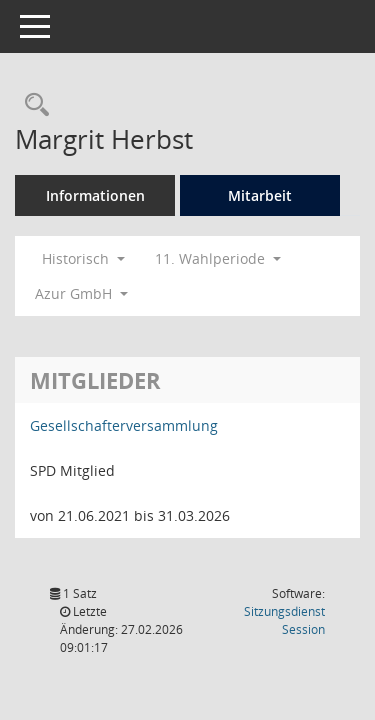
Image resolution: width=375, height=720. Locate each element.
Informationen (95, 195)
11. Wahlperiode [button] (218, 258)
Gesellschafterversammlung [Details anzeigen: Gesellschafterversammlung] (124, 425)
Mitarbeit (260, 195)
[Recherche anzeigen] (32, 105)
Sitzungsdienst (284, 620)
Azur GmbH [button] (81, 293)
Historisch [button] (83, 258)
